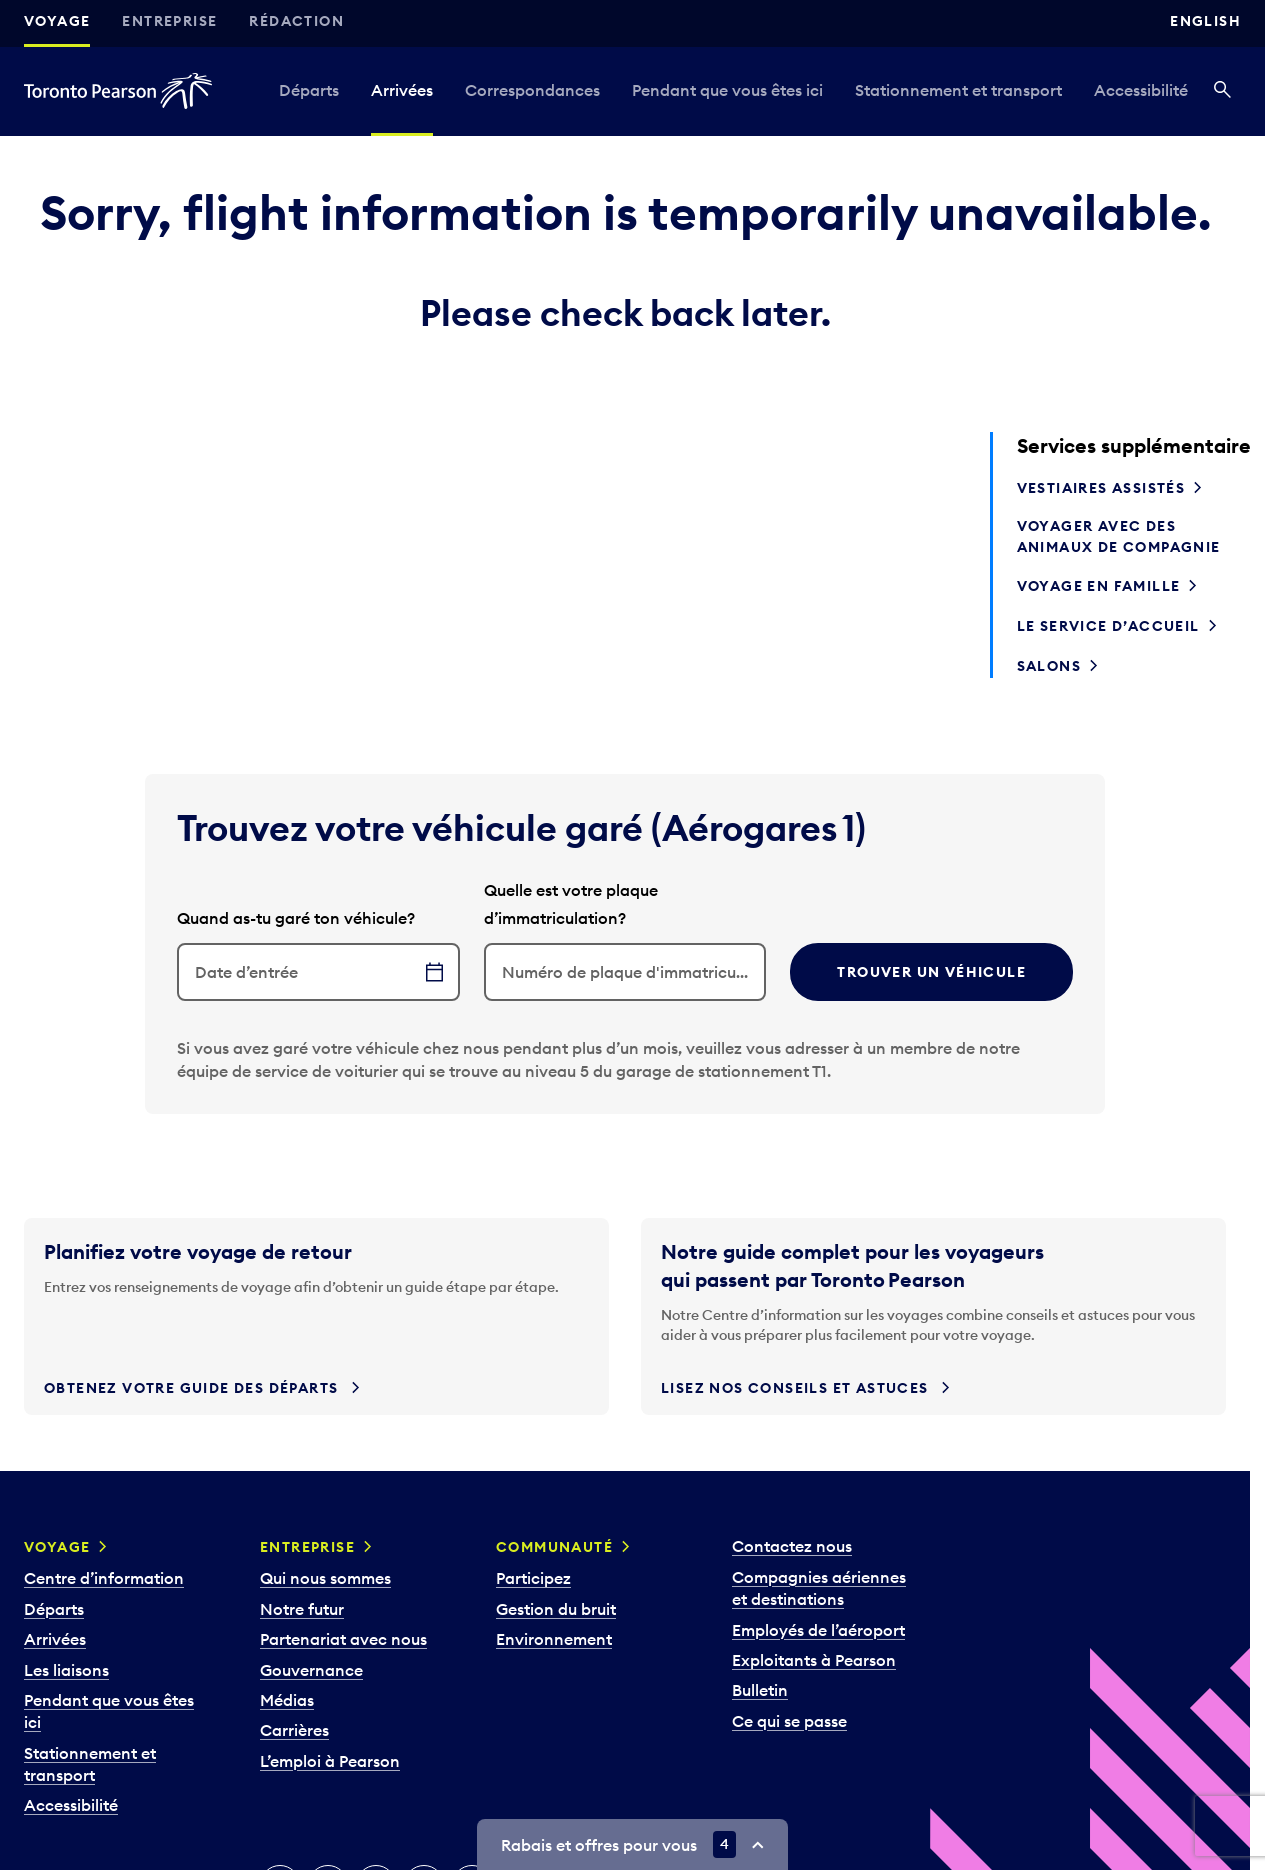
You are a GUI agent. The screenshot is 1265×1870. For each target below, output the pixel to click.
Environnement (554, 1639)
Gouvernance (311, 1670)
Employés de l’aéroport (818, 1630)
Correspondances (532, 90)
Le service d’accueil (1108, 626)
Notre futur (302, 1609)
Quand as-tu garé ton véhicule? (296, 918)
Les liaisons (66, 1670)
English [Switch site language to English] (1205, 21)
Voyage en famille (1099, 586)
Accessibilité (1141, 90)
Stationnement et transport (958, 90)
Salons (1049, 666)
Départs (309, 90)
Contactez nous (792, 1546)
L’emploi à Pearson (330, 1761)
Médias (287, 1700)
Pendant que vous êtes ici (727, 90)
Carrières (294, 1730)
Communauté (554, 1547)
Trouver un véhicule (931, 972)
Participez (533, 1578)
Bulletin (760, 1690)
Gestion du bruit (556, 1609)
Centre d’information (104, 1578)
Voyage (57, 21)
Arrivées (402, 90)
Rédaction (296, 21)
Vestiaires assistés (1101, 488)
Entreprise (169, 21)
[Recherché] (1222, 91)
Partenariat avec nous (343, 1639)
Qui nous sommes (325, 1578)
